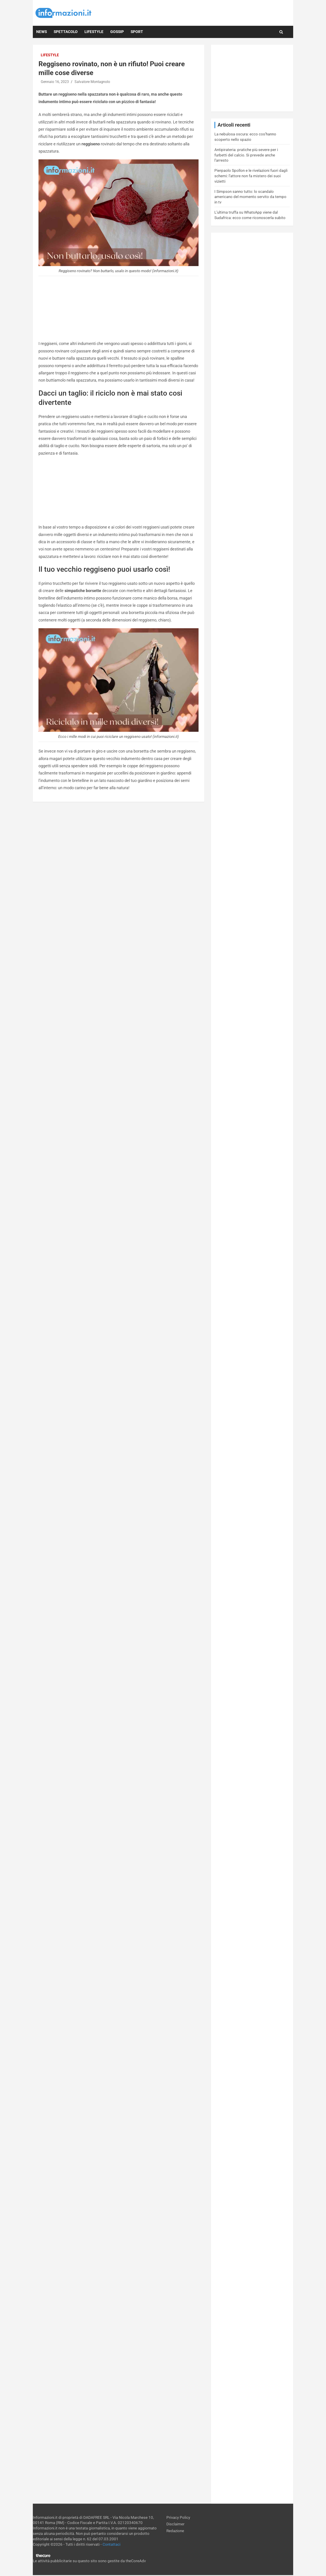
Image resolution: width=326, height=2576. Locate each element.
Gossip (117, 31)
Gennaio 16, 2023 (55, 82)
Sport (137, 31)
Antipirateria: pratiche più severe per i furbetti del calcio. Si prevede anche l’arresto (246, 155)
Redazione (175, 2531)
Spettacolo (66, 31)
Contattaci (111, 2544)
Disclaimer (175, 2524)
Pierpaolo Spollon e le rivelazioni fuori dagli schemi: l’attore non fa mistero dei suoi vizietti (251, 176)
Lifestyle (93, 31)
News (41, 31)
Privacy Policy (178, 2517)
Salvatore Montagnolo (92, 82)
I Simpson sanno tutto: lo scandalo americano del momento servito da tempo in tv (250, 197)
